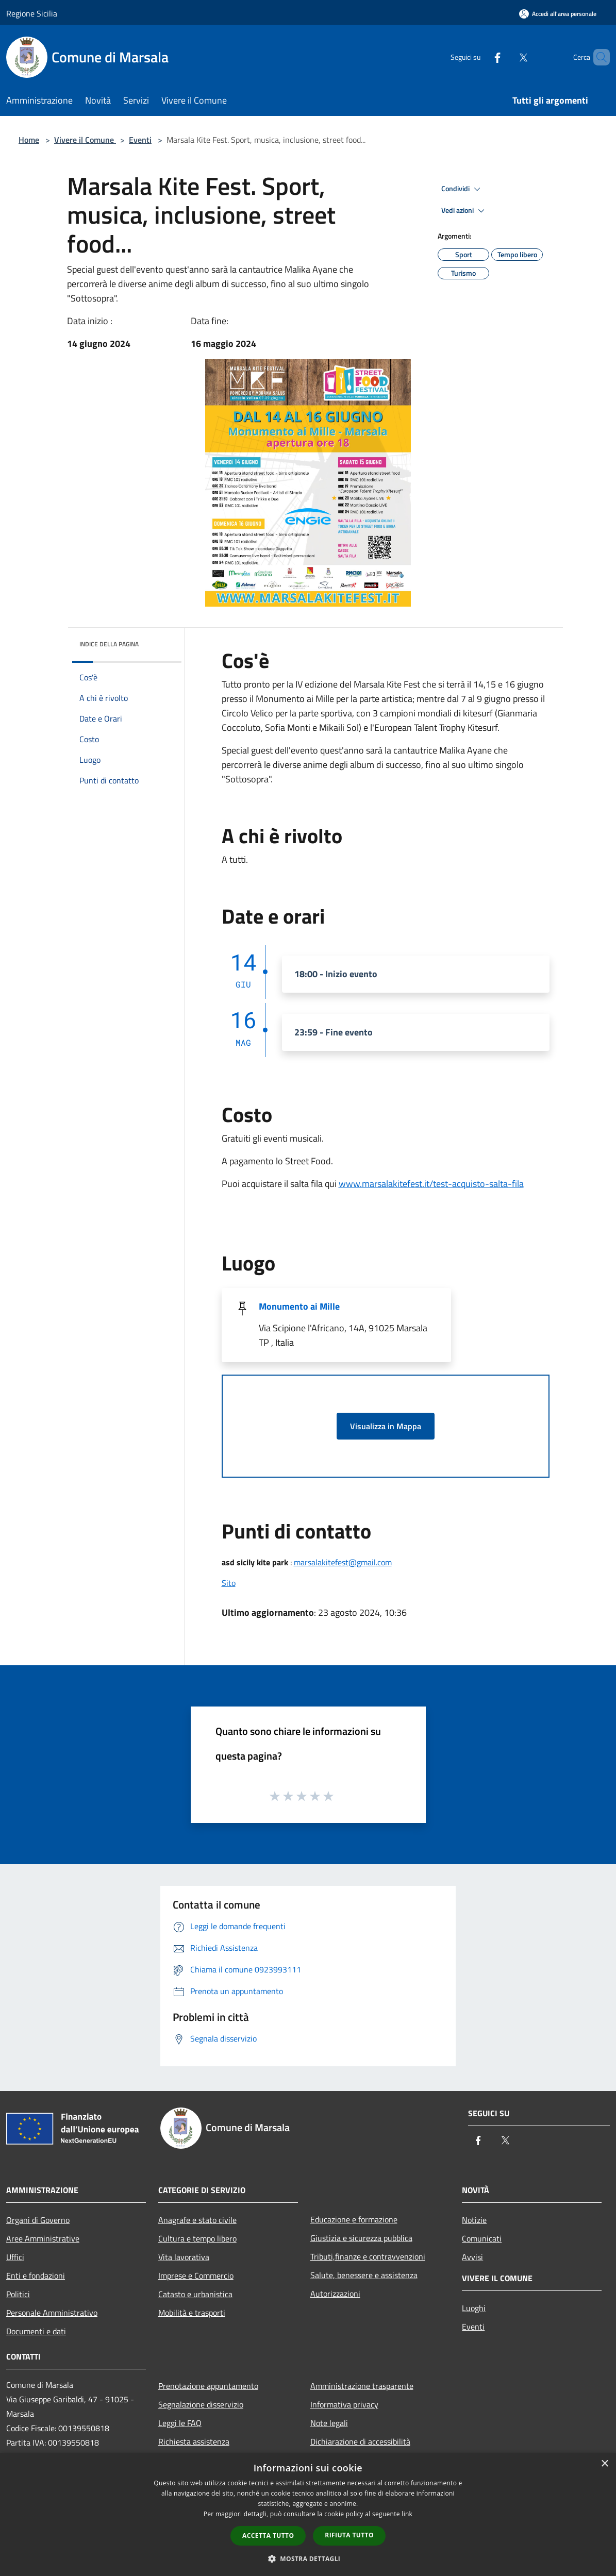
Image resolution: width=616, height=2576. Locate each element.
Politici (18, 2294)
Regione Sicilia (31, 13)
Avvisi (472, 2257)
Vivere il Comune (85, 139)
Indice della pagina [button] (109, 644)
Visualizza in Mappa (385, 1426)
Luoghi (474, 2308)
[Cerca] (597, 57)
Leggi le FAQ (180, 2423)
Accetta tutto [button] (268, 2535)
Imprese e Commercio (196, 2275)
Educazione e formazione (353, 2219)
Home (29, 139)
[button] (308, 2558)
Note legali (329, 2423)
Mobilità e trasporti (191, 2312)
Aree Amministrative (42, 2238)
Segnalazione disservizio (200, 2404)
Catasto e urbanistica (195, 2294)
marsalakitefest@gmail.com (343, 1562)
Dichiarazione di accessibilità (360, 2441)
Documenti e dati (36, 2331)
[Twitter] (505, 57)
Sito (229, 1583)
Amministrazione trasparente (361, 2386)
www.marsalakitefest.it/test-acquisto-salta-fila (431, 1184)
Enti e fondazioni (35, 2275)
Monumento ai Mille (299, 1306)
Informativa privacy (344, 2404)
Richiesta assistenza (193, 2441)
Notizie (474, 2220)
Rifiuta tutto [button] (349, 2535)
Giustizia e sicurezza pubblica (361, 2238)
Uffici (15, 2257)
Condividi (462, 189)
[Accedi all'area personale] (558, 14)
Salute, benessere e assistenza (364, 2275)
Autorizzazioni (335, 2293)
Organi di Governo (38, 2220)
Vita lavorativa (183, 2257)
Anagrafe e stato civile (197, 2220)
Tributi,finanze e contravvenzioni (367, 2256)
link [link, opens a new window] (407, 2514)
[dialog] (308, 2514)
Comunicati (482, 2238)
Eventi (140, 139)
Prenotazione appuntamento (208, 2386)
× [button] (604, 2464)
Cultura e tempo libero (197, 2238)
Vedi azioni (464, 211)
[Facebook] (480, 57)
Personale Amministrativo (51, 2312)
